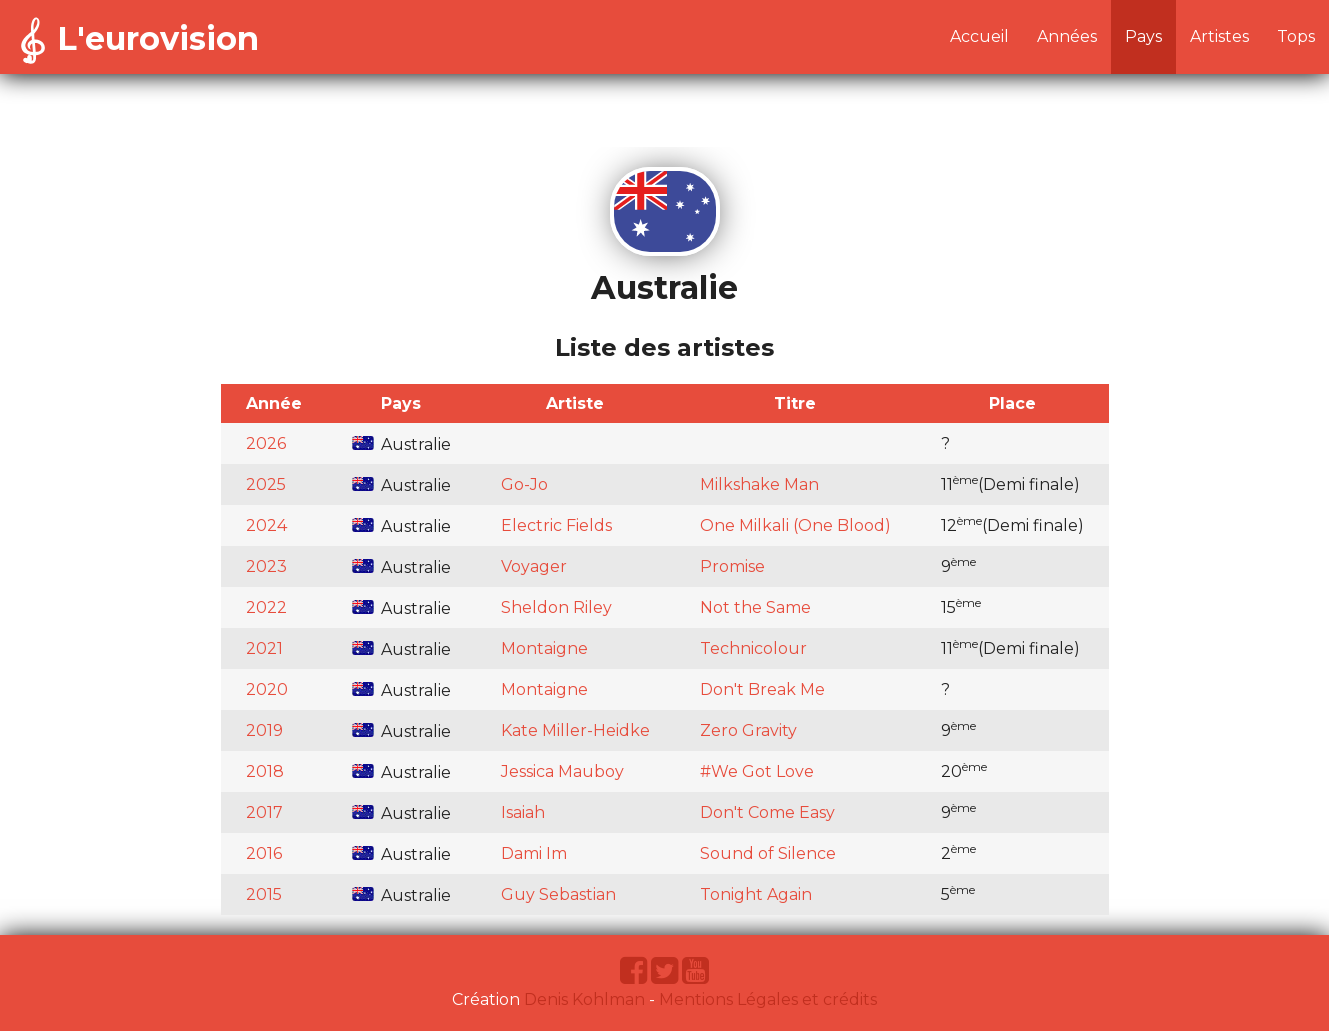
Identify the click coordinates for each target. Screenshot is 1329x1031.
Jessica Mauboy (562, 771)
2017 (264, 812)
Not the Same (755, 607)
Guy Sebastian (558, 894)
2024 (266, 525)
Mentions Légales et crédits (768, 999)
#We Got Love (757, 771)
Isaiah (523, 812)
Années (1067, 36)
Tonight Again (756, 894)
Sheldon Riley (556, 607)
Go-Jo (524, 484)
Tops (1296, 36)
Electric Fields (556, 525)
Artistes (1219, 36)
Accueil (979, 36)
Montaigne (544, 648)
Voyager (534, 566)
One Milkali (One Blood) (795, 525)
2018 (265, 771)
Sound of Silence (768, 853)
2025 (266, 484)
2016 (264, 853)
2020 (267, 689)
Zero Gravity (748, 730)
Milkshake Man (759, 484)
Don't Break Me (762, 689)
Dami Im (534, 853)
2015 (264, 894)
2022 (266, 607)
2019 (264, 730)
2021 (264, 648)
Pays (1143, 36)
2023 (266, 566)
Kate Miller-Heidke (575, 730)
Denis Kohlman (584, 999)
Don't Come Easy (767, 812)
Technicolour (753, 648)
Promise (732, 566)
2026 (266, 443)
